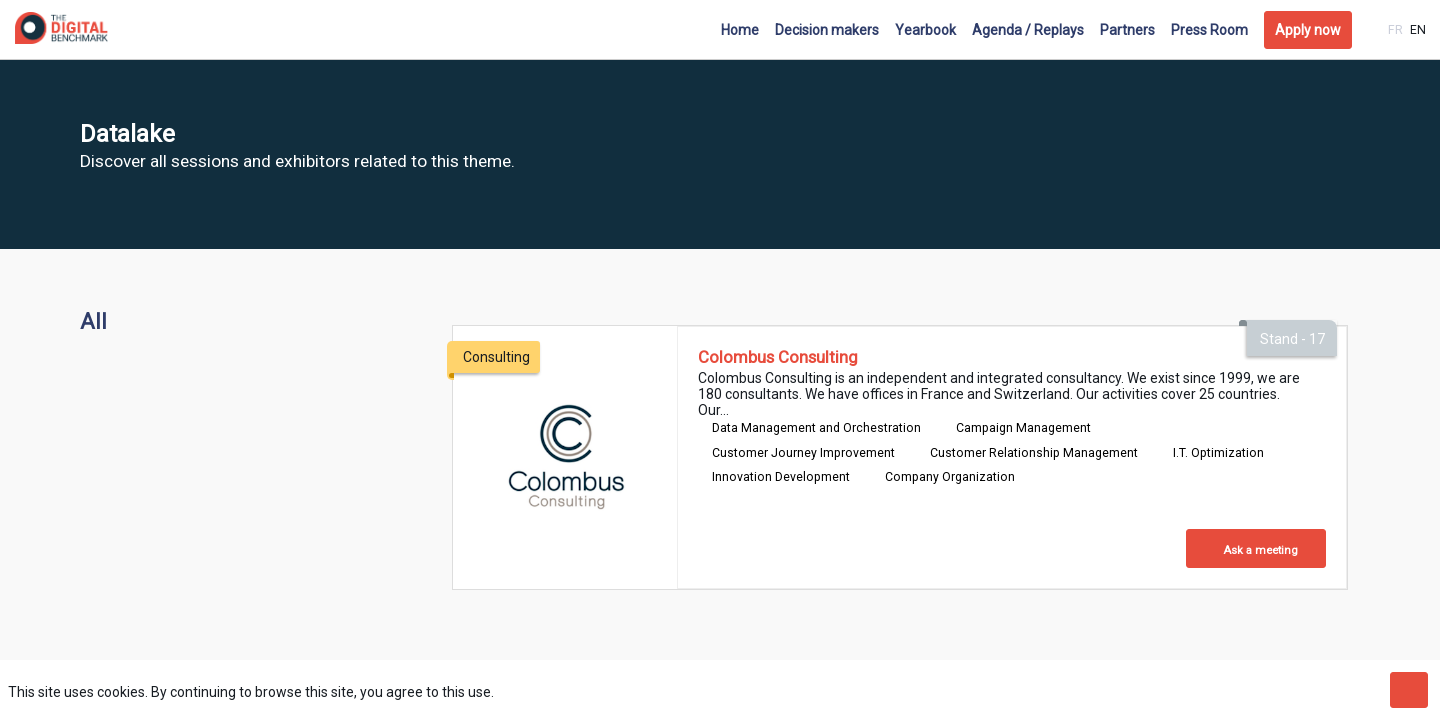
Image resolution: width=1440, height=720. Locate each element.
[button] (1308, 30)
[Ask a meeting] (1256, 548)
